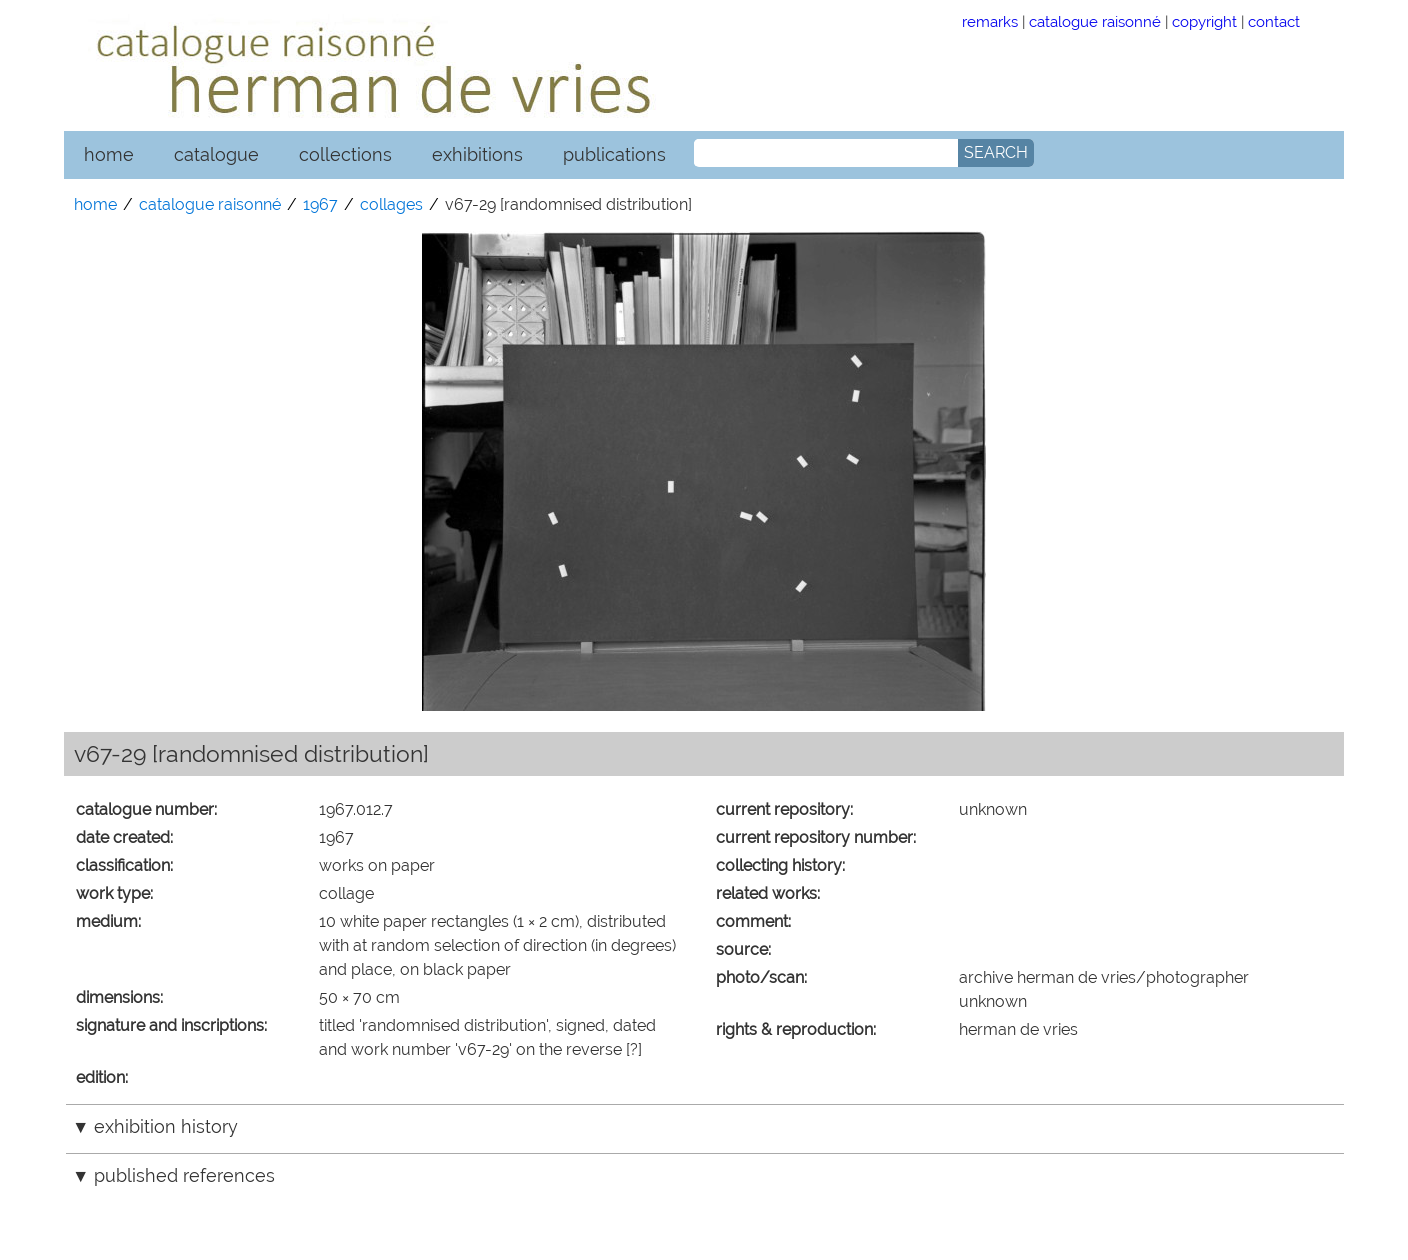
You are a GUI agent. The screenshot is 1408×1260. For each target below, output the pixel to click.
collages (391, 204)
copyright (1204, 21)
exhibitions (477, 154)
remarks (990, 21)
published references (184, 1175)
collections (345, 154)
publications (614, 154)
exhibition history (166, 1126)
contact (1274, 21)
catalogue (216, 154)
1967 (320, 204)
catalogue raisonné (1095, 21)
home (109, 154)
